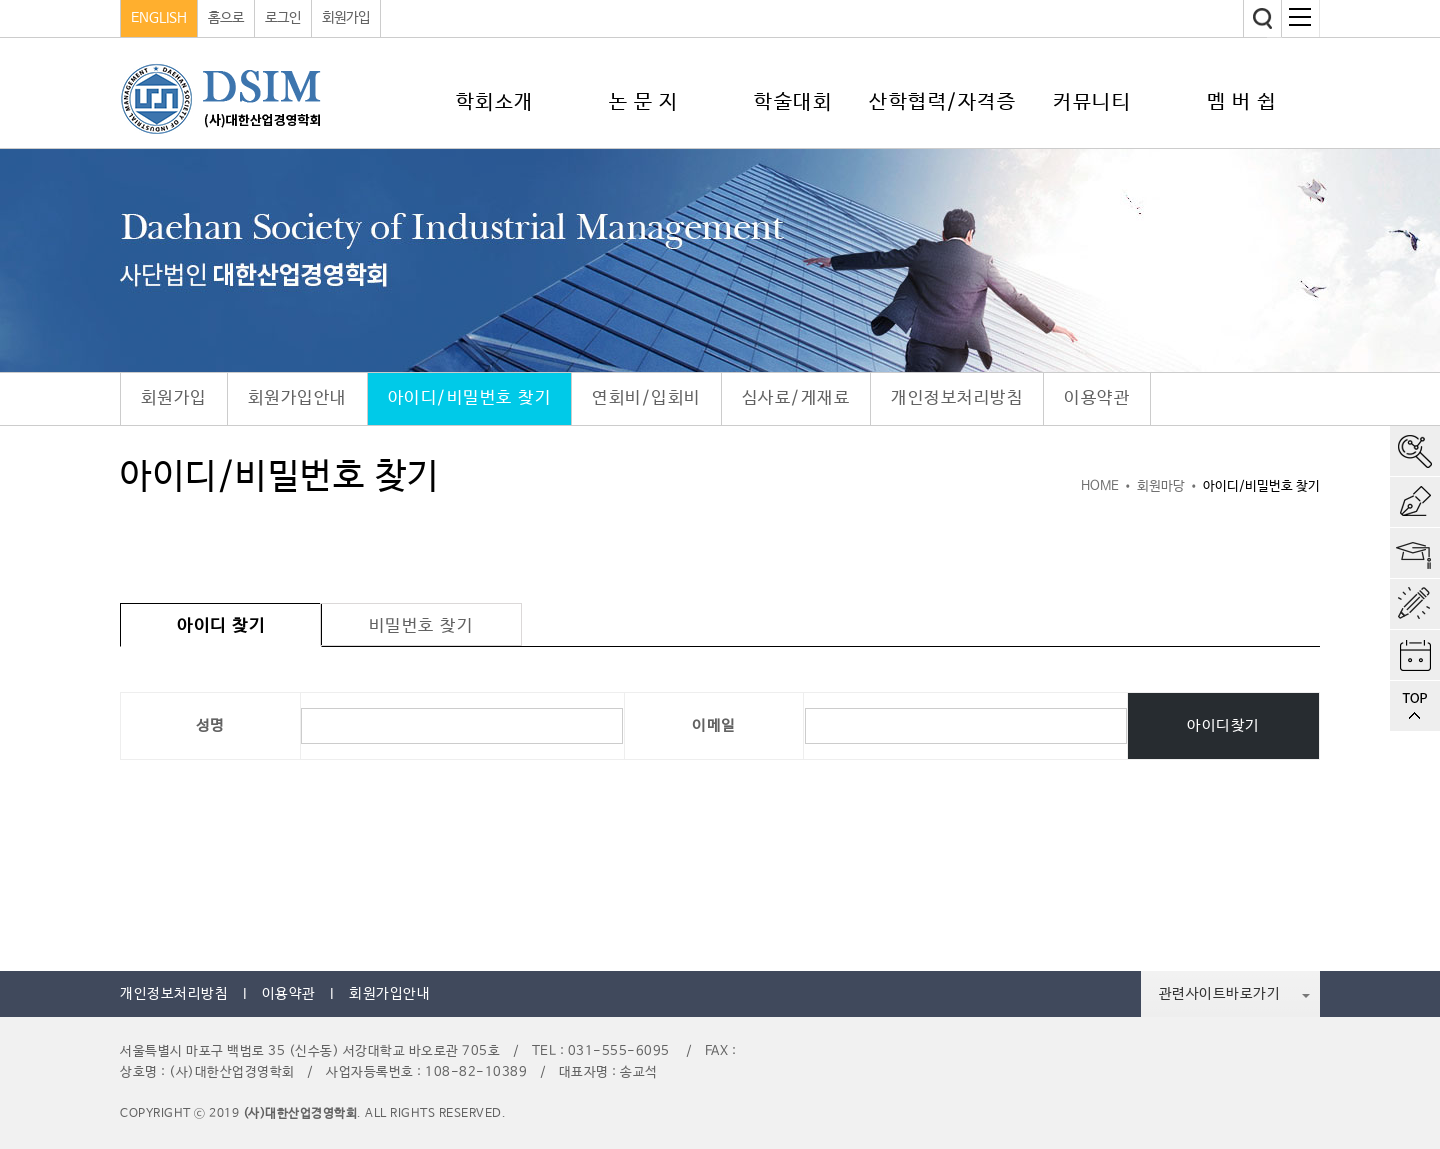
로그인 (283, 18)
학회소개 (495, 102)
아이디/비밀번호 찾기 (470, 398)
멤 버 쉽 (1242, 102)
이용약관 (1097, 398)
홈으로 (226, 18)
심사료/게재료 (796, 398)
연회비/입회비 (646, 398)
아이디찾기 (1223, 725)
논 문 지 (644, 102)
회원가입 (346, 18)
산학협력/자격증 (942, 102)
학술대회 (793, 102)
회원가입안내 (297, 398)
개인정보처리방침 (957, 398)
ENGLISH (159, 18)
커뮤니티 (1092, 102)
